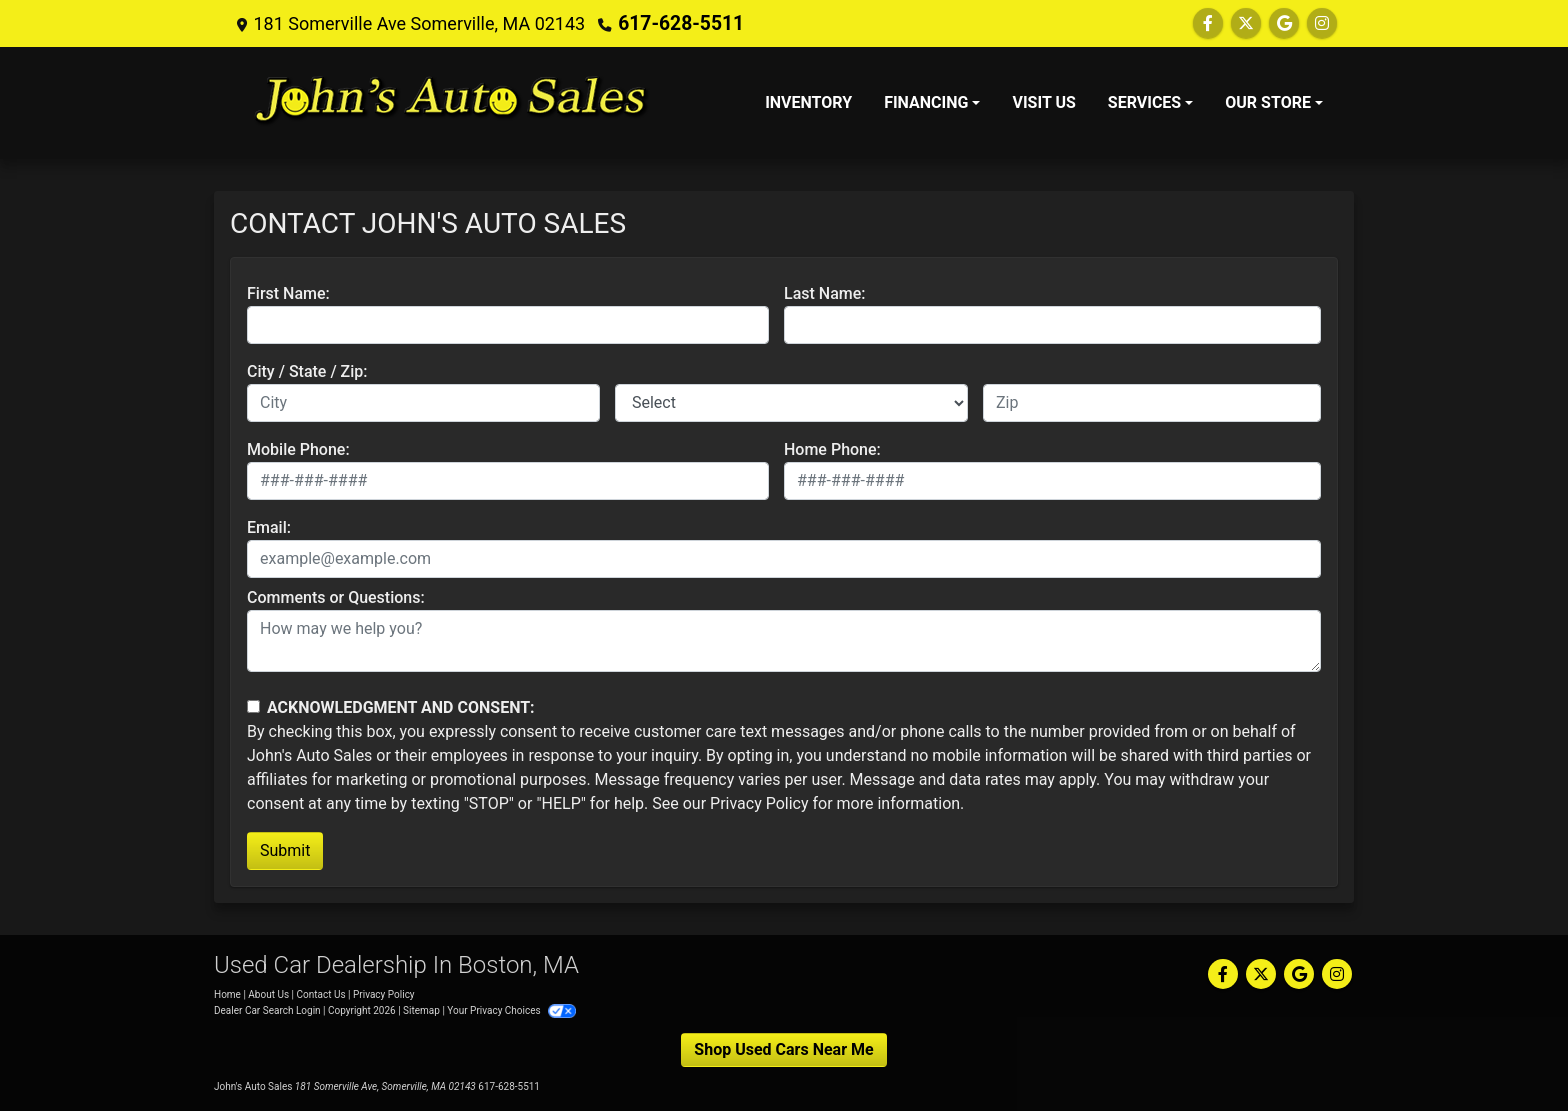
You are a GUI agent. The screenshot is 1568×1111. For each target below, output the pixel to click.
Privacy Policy (759, 803)
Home (227, 994)
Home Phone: (832, 449)
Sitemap (421, 1010)
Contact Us (321, 994)
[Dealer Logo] (452, 103)
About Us (268, 994)
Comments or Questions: (336, 597)
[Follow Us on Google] (1284, 23)
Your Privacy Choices (511, 1010)
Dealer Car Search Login (267, 1010)
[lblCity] (423, 403)
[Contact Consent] (253, 706)
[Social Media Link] (1322, 23)
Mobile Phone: (298, 449)
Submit (285, 850)
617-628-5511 (676, 23)
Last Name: (825, 293)
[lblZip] (1152, 403)
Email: (269, 527)
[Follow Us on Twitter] (1246, 23)
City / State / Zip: (307, 371)
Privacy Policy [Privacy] (384, 994)
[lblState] (791, 403)
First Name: (288, 293)
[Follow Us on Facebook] (1208, 23)
